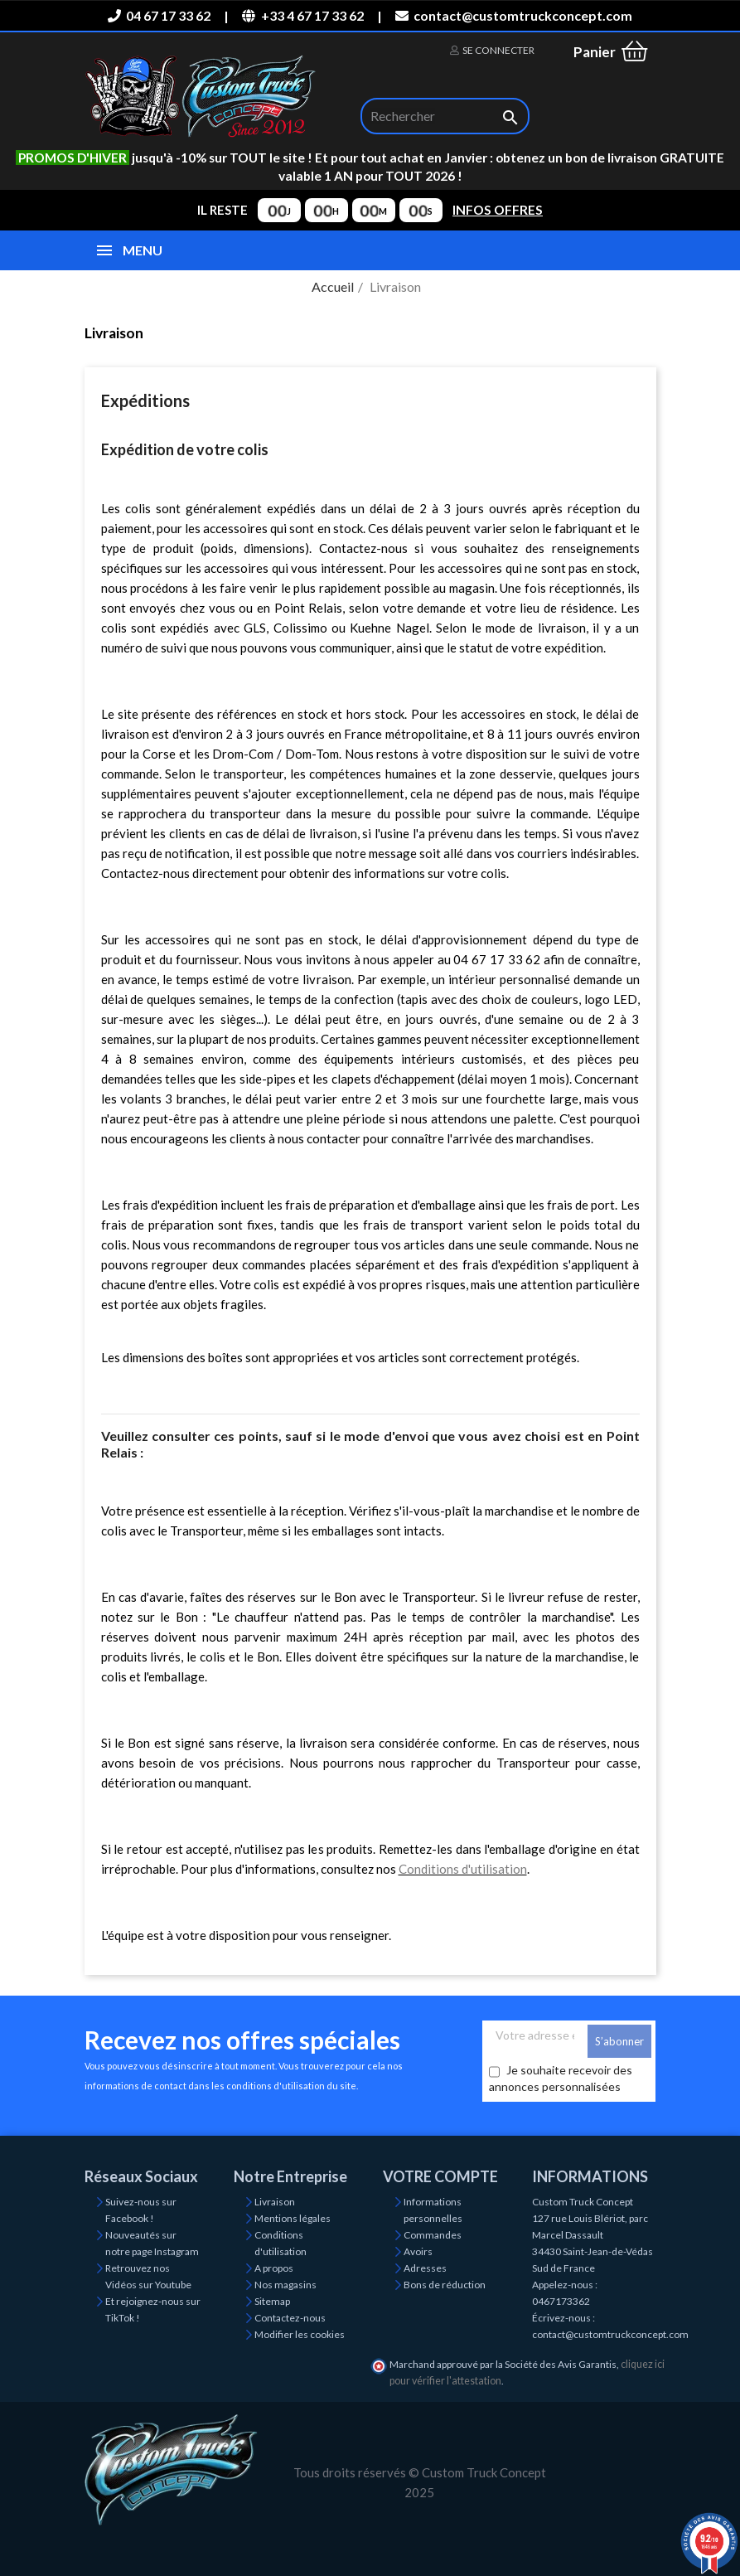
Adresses (425, 2268)
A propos (273, 2268)
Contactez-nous (290, 2318)
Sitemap (272, 2301)
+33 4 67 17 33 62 (302, 15)
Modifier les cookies (299, 2334)
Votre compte (440, 2176)
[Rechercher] (445, 116)
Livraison (274, 2201)
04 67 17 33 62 (159, 15)
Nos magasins (285, 2284)
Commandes (433, 2235)
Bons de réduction (445, 2284)
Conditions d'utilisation (463, 1868)
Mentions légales (292, 2218)
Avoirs (418, 2251)
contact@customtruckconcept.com (513, 15)
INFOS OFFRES (497, 209)
